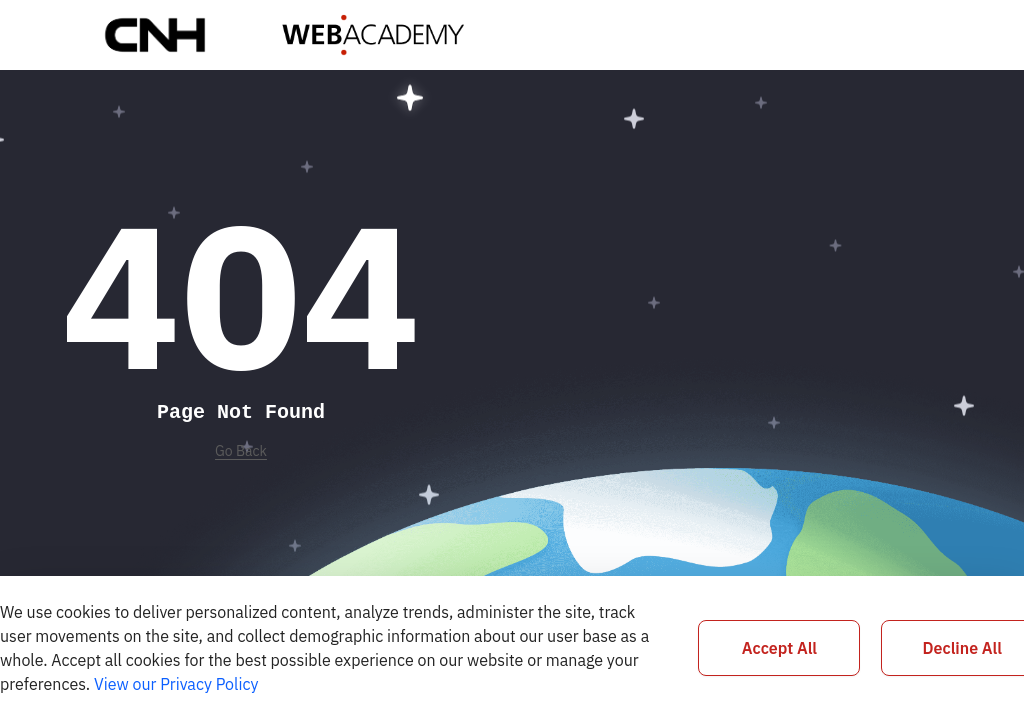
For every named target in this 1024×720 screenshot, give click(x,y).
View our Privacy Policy (176, 684)
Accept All (779, 648)
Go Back (241, 451)
